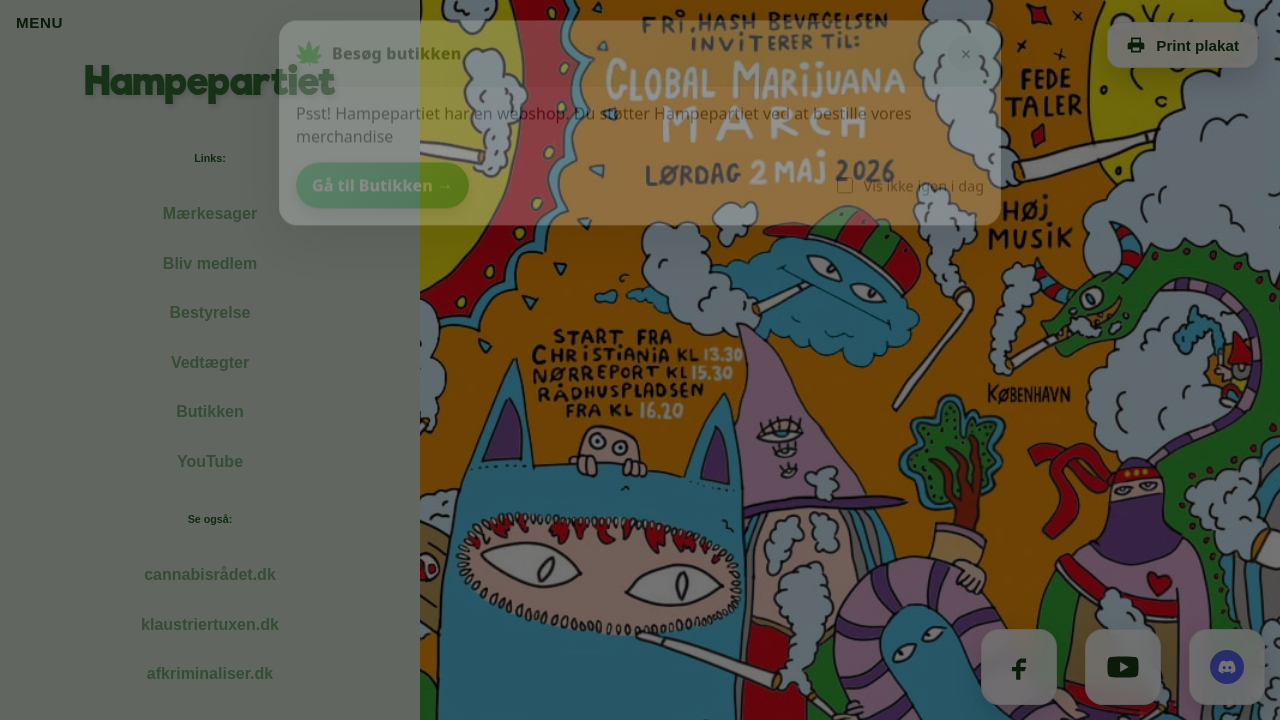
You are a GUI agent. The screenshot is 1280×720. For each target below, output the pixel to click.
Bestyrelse (210, 312)
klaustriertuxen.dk (210, 624)
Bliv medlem (210, 263)
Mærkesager (210, 213)
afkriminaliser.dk (210, 673)
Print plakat (1182, 45)
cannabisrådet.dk (210, 574)
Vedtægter (210, 362)
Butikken (210, 411)
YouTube (210, 461)
